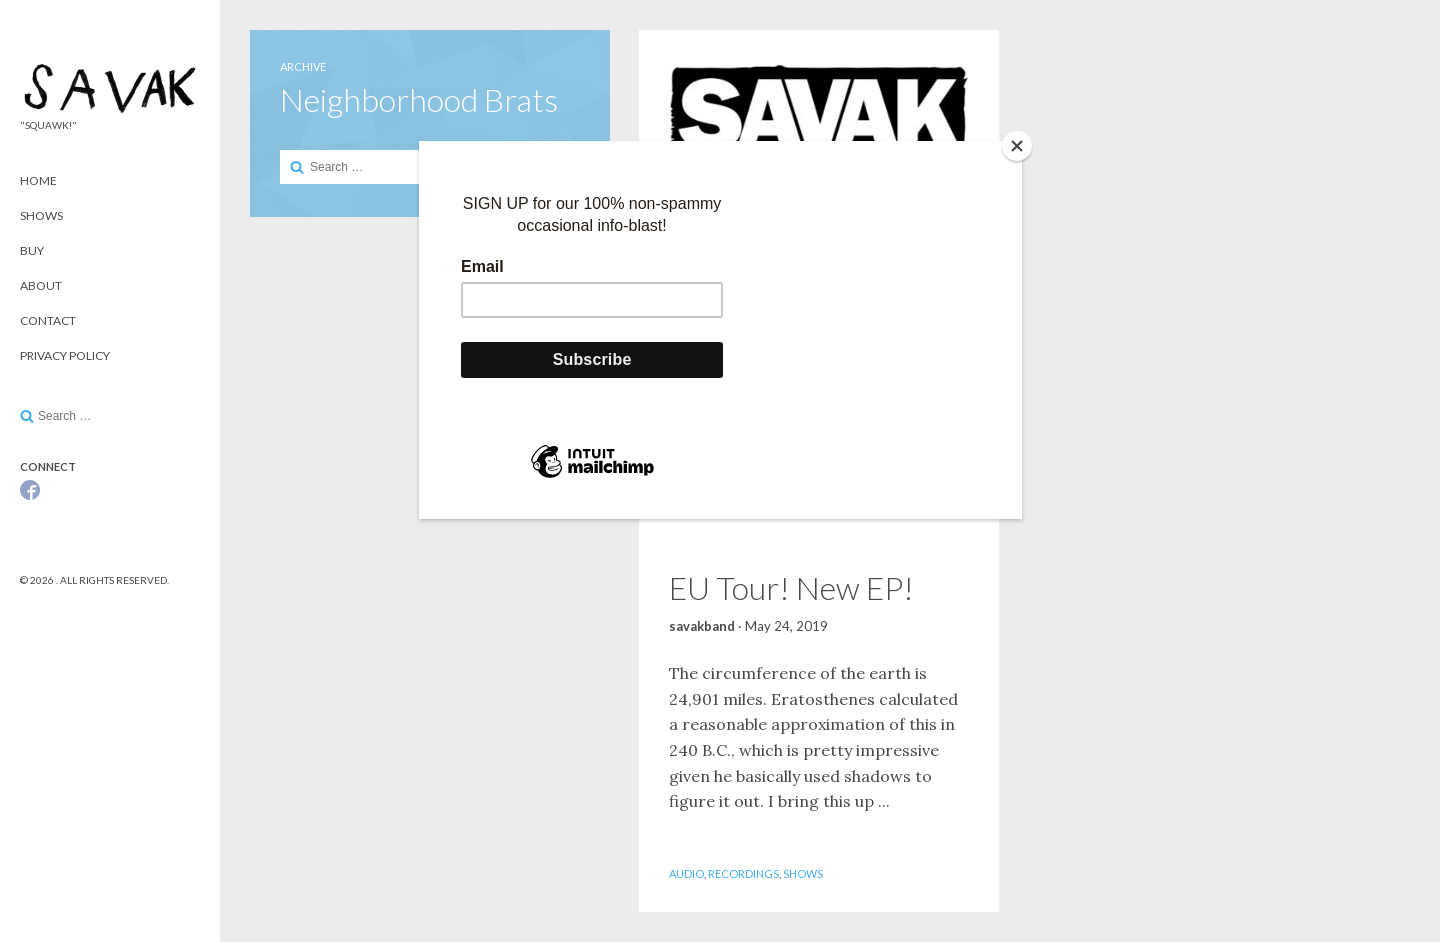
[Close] (1017, 146)
